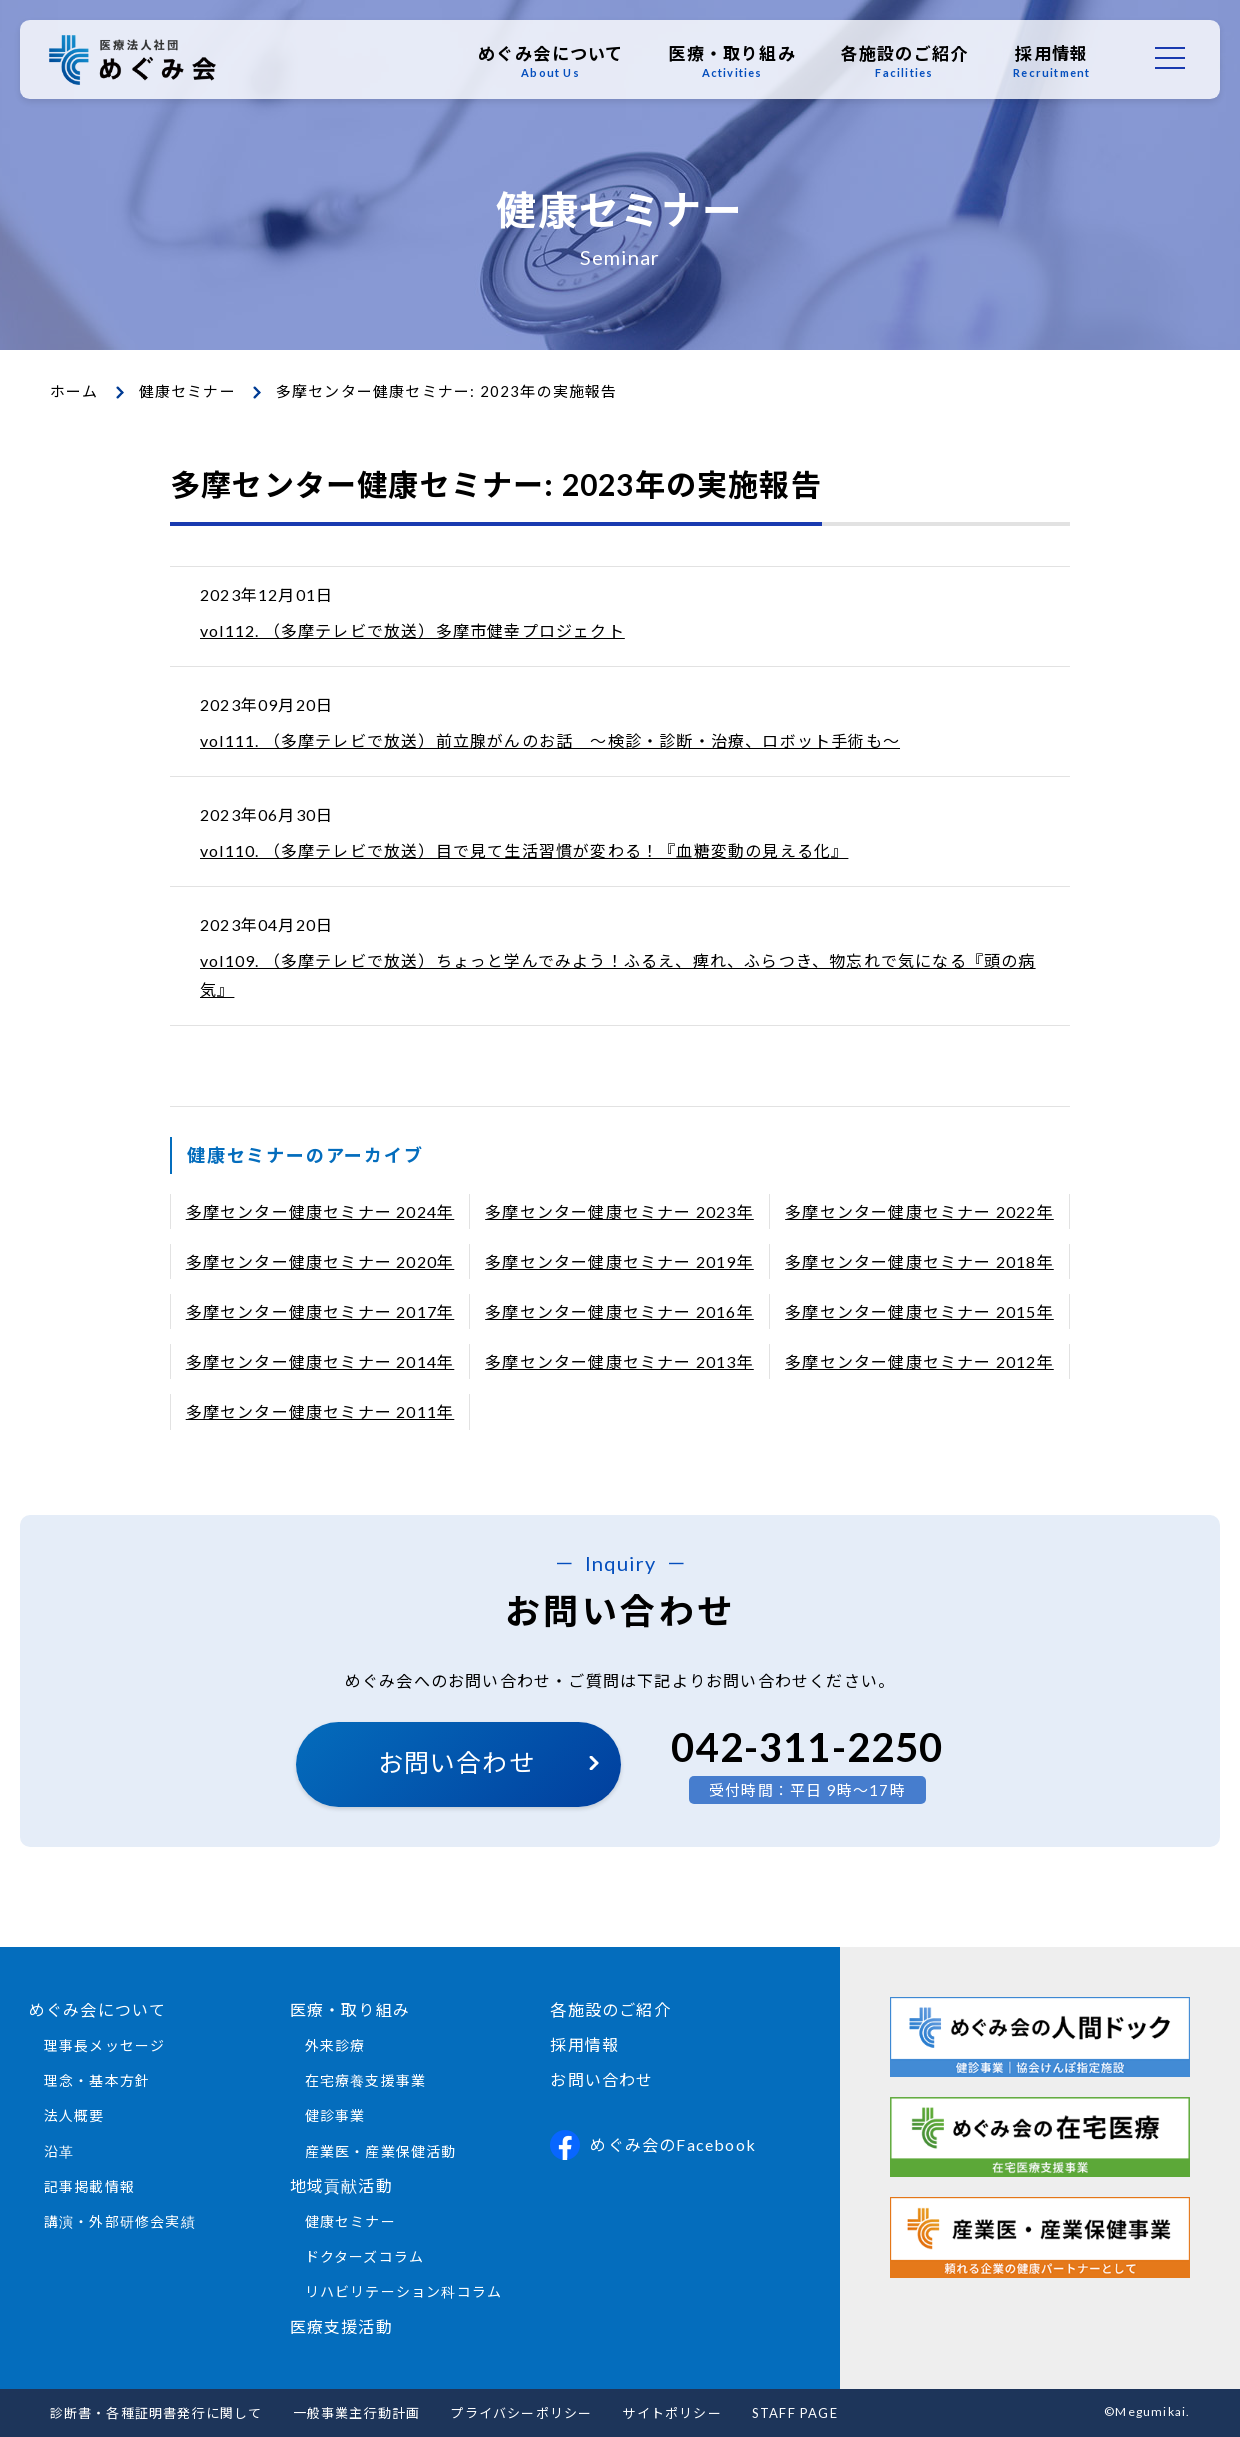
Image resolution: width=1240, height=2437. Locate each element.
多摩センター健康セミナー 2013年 (619, 1361)
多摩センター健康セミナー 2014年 (320, 1361)
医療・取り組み (731, 61)
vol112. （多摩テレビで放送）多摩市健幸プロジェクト (412, 630)
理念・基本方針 (97, 2080)
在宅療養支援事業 (366, 2080)
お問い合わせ (456, 1762)
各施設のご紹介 (903, 61)
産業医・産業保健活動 (381, 2151)
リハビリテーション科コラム (404, 2291)
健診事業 (335, 2115)
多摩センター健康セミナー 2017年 (320, 1311)
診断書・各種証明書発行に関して (156, 2413)
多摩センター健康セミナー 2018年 (919, 1261)
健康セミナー (187, 391)
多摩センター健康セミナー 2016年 (619, 1311)
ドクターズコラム (365, 2256)
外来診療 (335, 2045)
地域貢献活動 (341, 2185)
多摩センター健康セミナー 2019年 (619, 1261)
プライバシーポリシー (521, 2413)
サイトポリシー (671, 2413)
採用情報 (1051, 61)
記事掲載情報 (89, 2186)
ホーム (74, 391)
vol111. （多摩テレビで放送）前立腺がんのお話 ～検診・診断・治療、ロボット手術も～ (550, 740)
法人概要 (74, 2115)
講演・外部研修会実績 (120, 2221)
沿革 (59, 2151)
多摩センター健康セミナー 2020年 (320, 1261)
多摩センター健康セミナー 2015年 (919, 1311)
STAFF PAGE (795, 2413)
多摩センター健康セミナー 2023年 (619, 1211)
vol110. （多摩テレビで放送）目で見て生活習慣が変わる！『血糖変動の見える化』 (524, 850)
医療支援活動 (341, 2326)
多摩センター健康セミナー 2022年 (919, 1211)
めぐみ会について (550, 61)
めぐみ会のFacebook (653, 2145)
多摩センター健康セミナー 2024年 (320, 1211)
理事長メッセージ (105, 2045)
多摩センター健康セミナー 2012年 (919, 1361)
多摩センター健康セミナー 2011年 (320, 1411)
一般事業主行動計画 (357, 2413)
